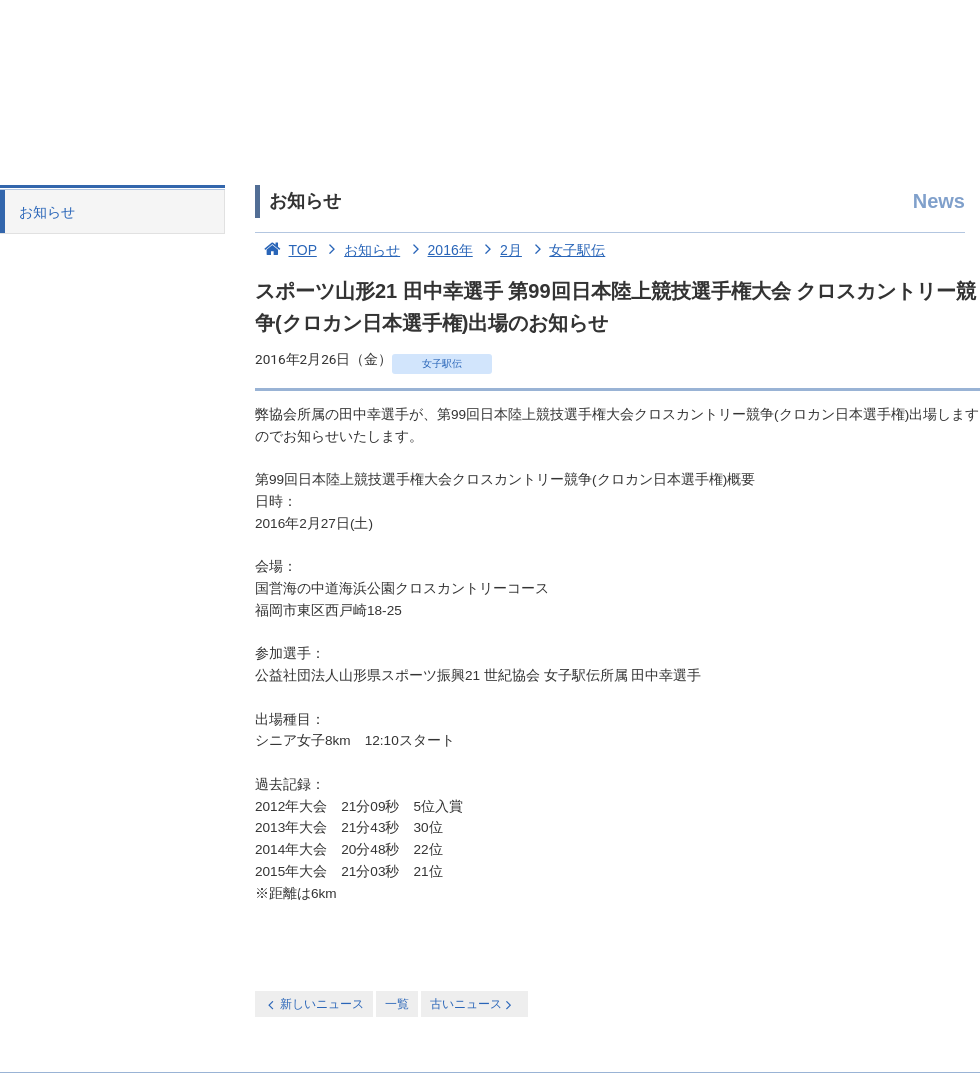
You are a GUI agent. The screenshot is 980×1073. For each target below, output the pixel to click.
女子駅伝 (566, 250)
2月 (499, 250)
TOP (286, 250)
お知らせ (47, 212)
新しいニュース (314, 1004)
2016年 (438, 250)
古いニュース (472, 1004)
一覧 (397, 1004)
